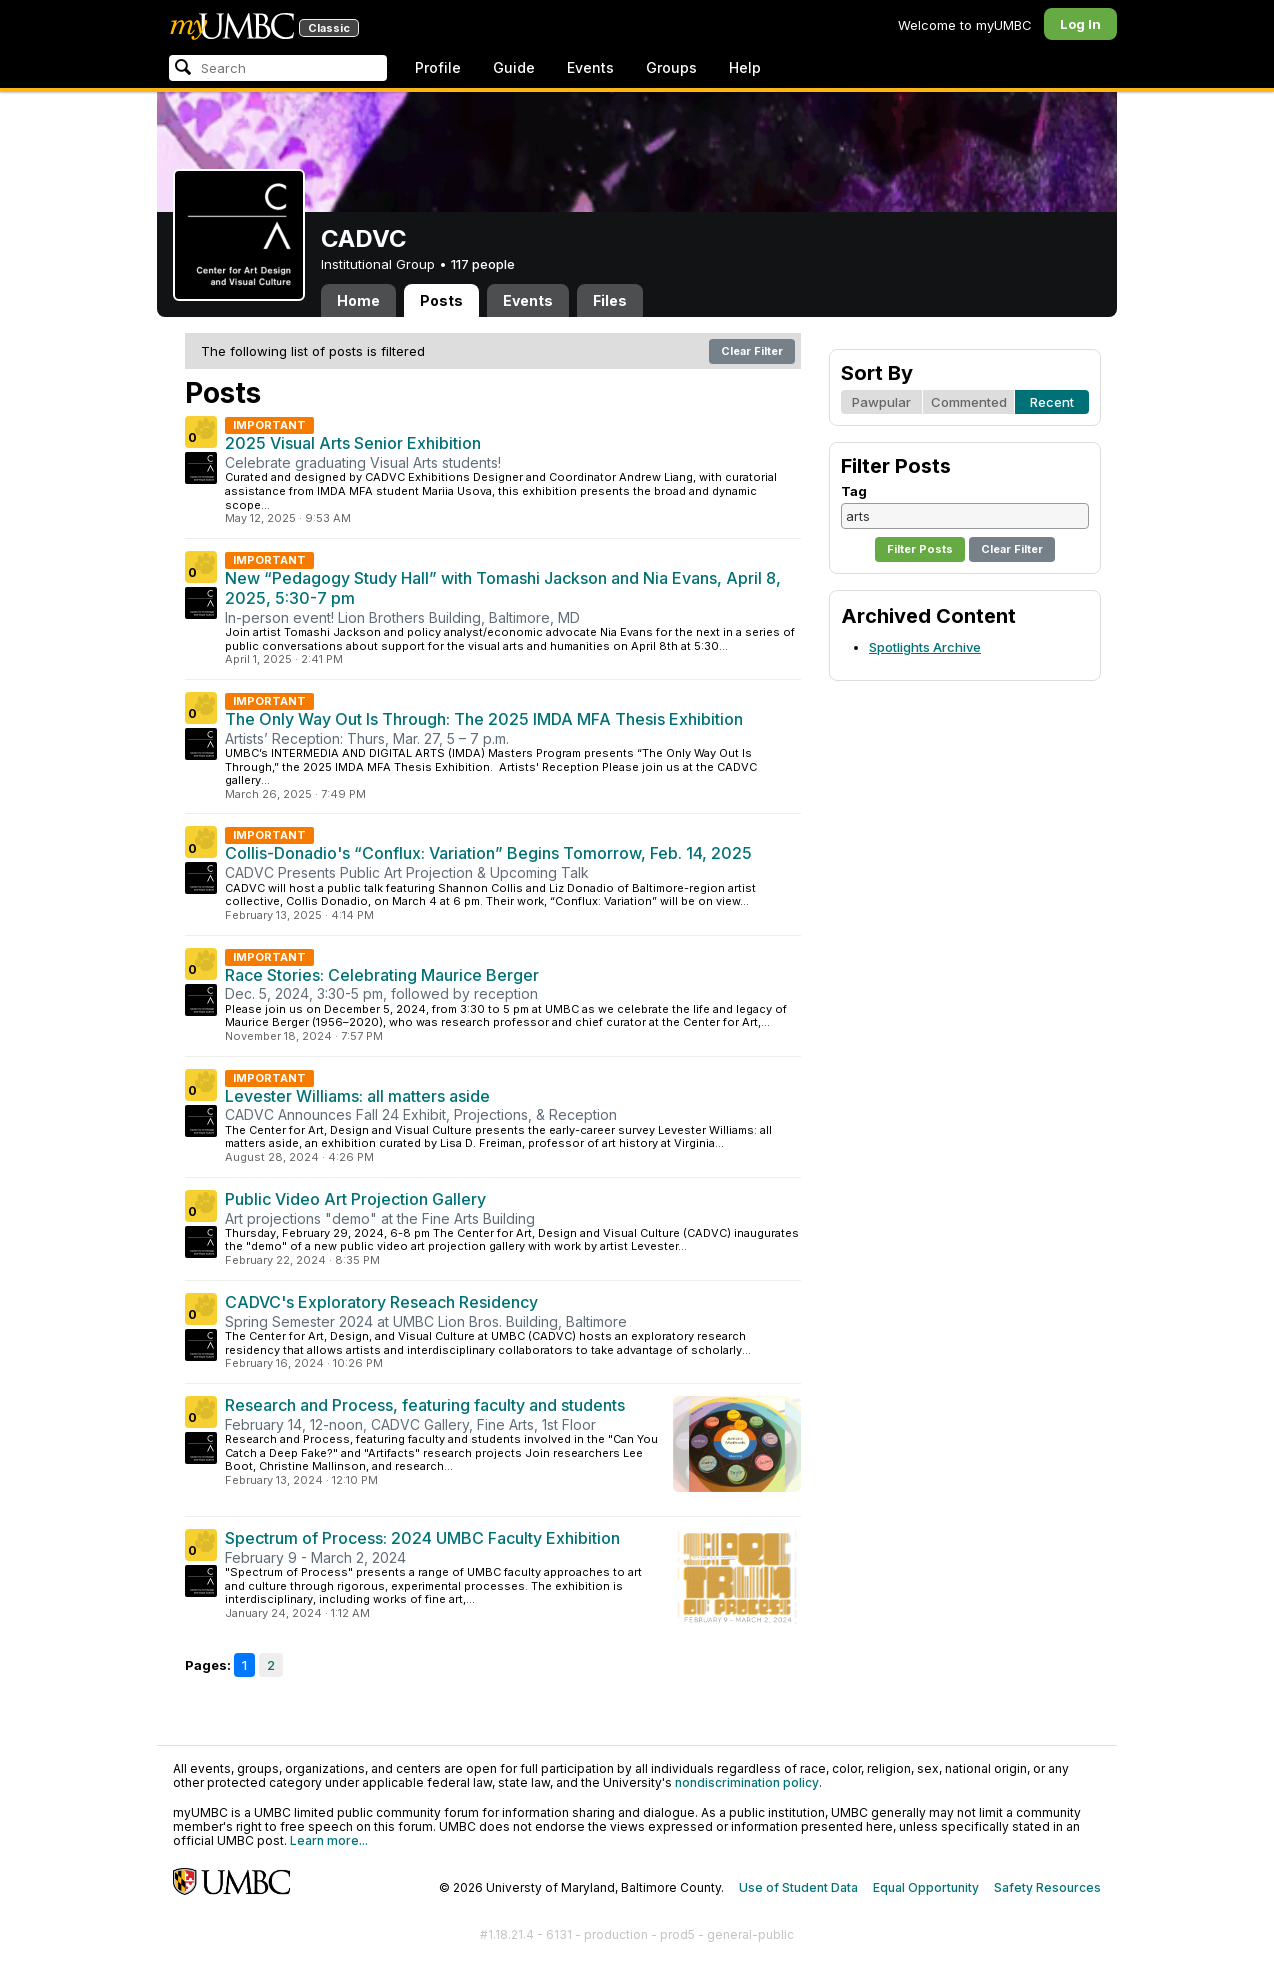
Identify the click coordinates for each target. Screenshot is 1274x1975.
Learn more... (329, 1840)
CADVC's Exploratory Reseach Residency (381, 1302)
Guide (514, 67)
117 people (483, 264)
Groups (671, 67)
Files (610, 300)
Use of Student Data (798, 1887)
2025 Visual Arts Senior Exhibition (353, 443)
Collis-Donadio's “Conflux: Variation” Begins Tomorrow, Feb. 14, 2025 (488, 853)
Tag (854, 491)
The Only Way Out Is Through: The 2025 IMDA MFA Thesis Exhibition (484, 719)
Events (590, 67)
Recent (1052, 402)
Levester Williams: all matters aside (357, 1096)
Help (745, 67)
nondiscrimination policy (747, 1782)
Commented (969, 402)
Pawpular (881, 402)
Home (358, 300)
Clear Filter (752, 351)
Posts (441, 300)
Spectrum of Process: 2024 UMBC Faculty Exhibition (422, 1538)
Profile (438, 67)
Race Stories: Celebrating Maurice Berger (382, 975)
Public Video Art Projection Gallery (355, 1199)
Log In (1080, 24)
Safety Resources (1047, 1887)
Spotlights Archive (925, 647)
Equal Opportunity (926, 1887)
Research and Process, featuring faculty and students (425, 1405)
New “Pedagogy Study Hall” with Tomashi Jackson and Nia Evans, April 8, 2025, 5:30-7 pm (503, 588)
